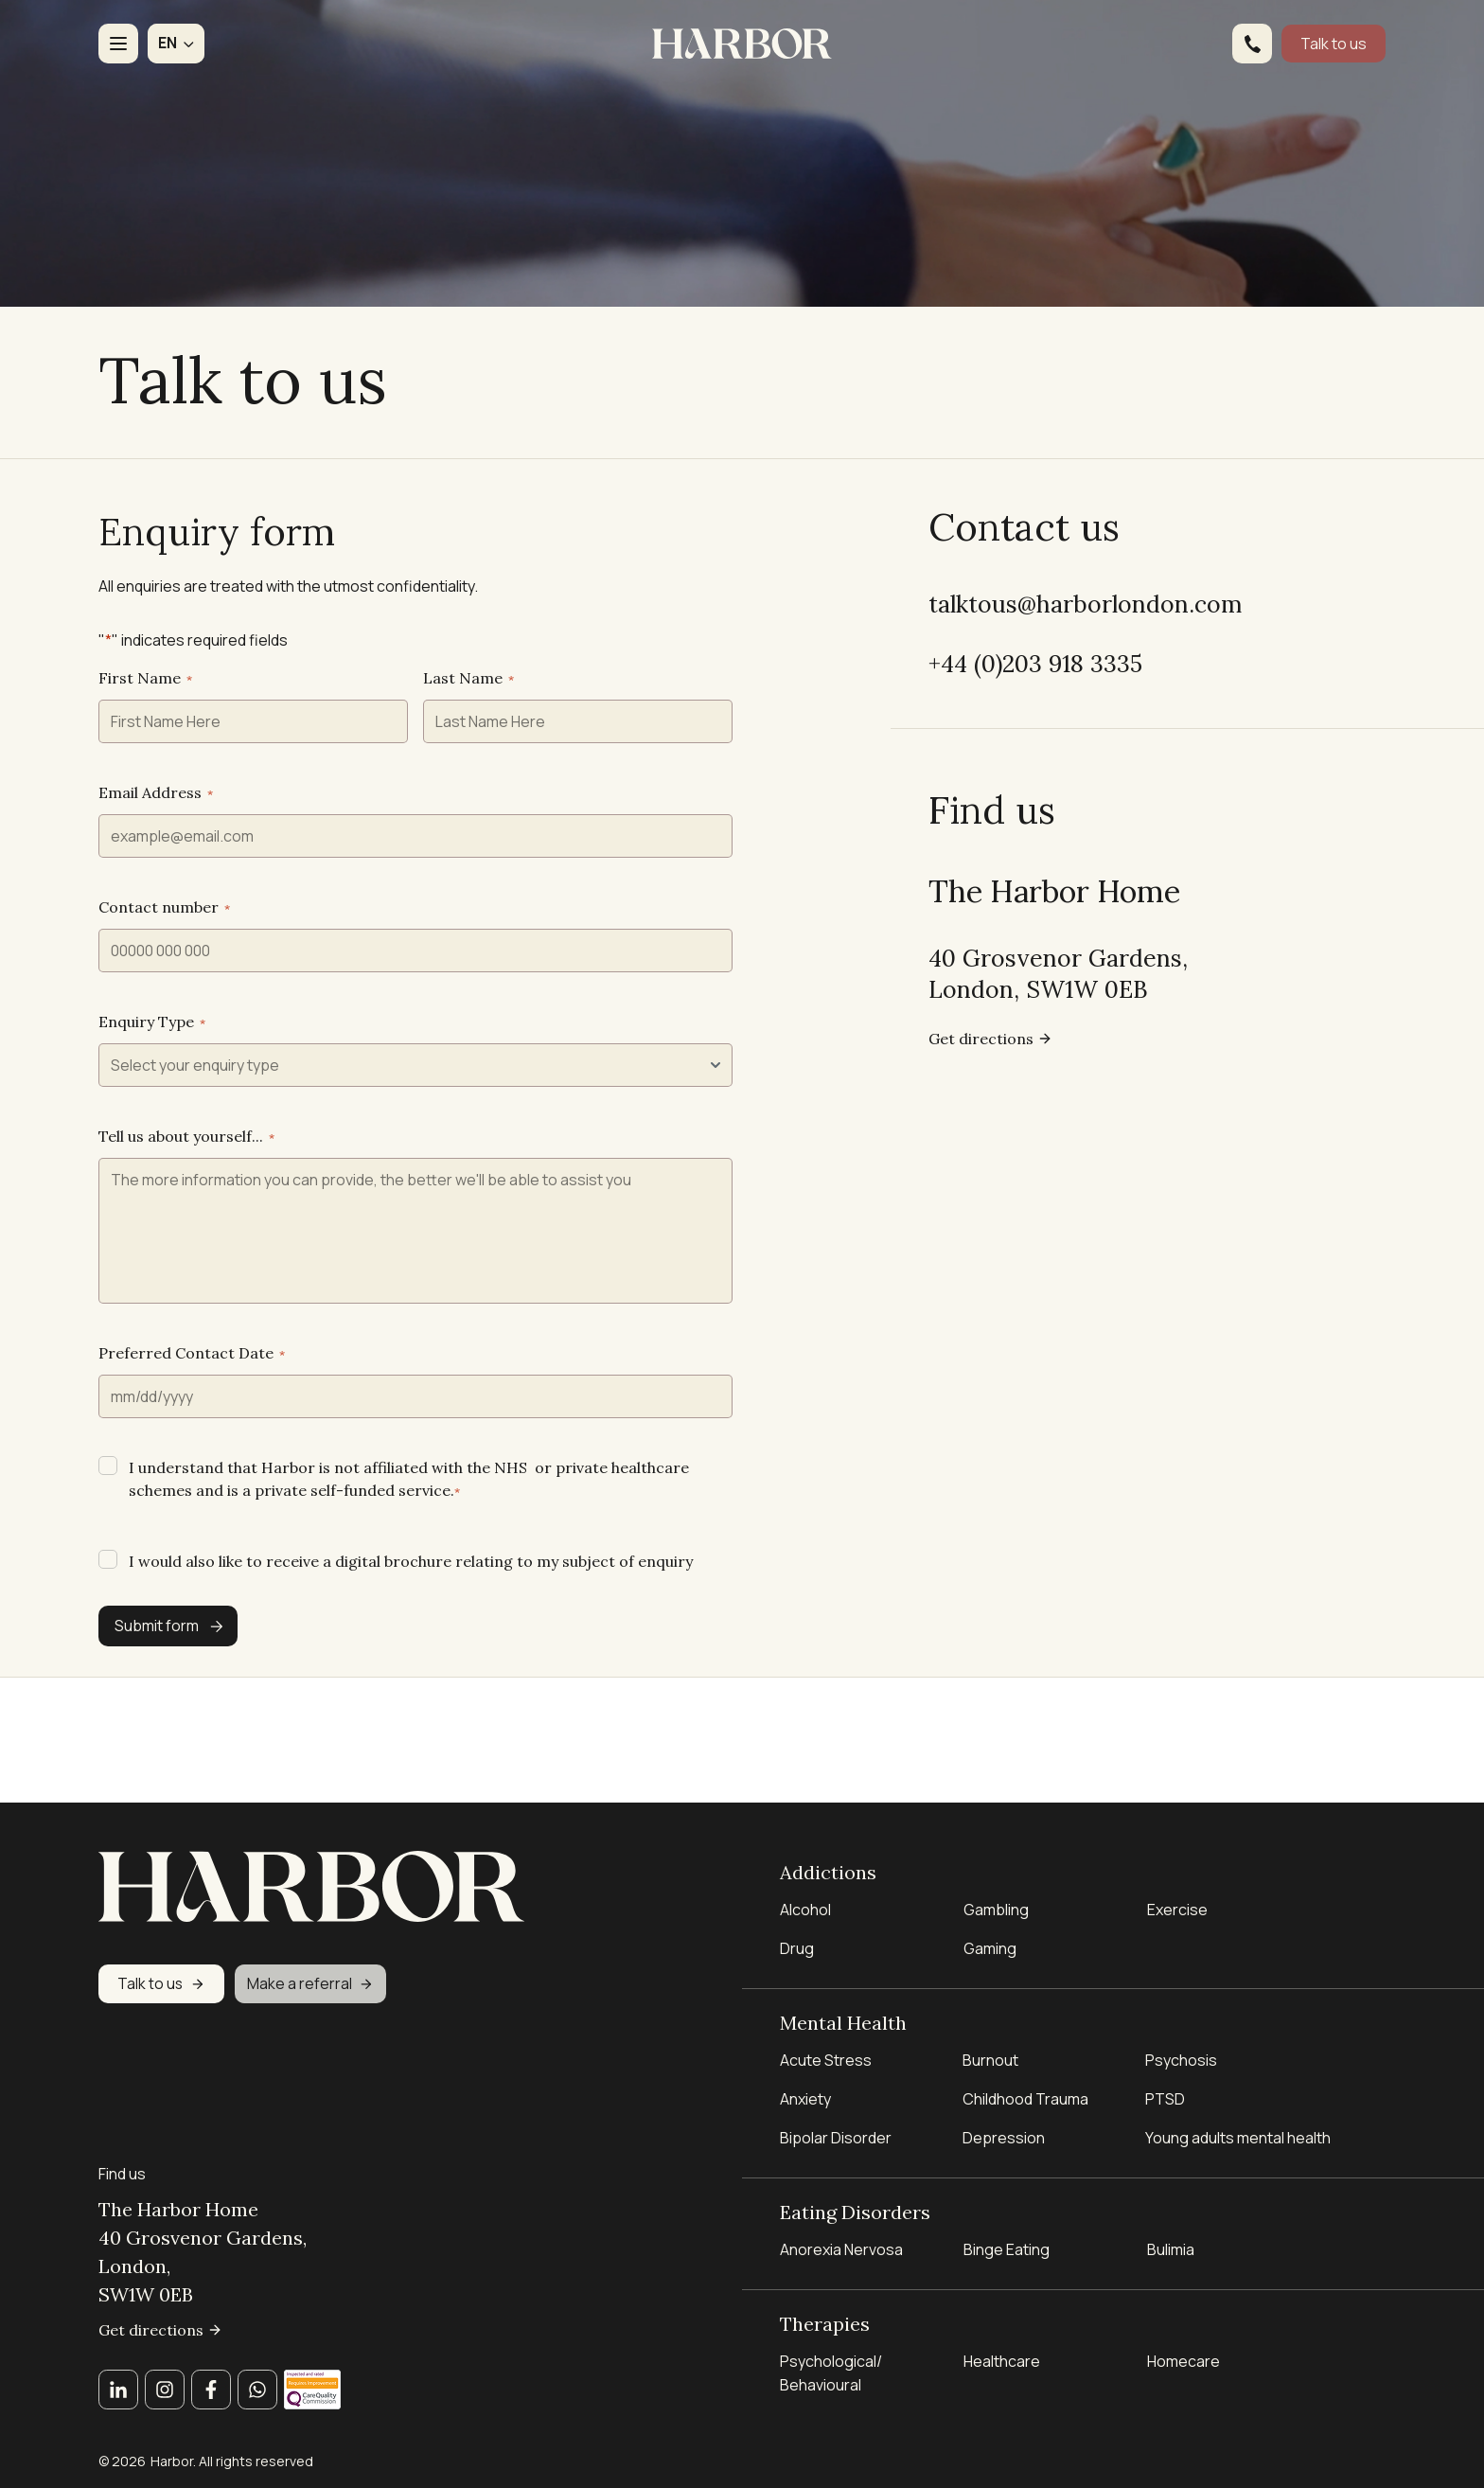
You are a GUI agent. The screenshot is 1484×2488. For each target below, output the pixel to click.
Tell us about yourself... (186, 1214)
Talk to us (1333, 43)
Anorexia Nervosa (841, 2243)
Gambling (996, 1894)
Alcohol (805, 1894)
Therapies (825, 2319)
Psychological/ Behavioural (831, 2372)
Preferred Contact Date (191, 1431)
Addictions (828, 1853)
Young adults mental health (1238, 2127)
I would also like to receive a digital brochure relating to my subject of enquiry (411, 1639)
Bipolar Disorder (836, 2127)
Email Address (155, 871)
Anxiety (805, 2088)
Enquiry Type (151, 1100)
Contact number (164, 985)
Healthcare (1001, 2360)
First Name (145, 756)
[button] (176, 43)
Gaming (989, 1933)
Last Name (468, 756)
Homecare (1183, 2360)
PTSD (1165, 2088)
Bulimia (1170, 2243)
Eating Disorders (855, 2202)
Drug (797, 1933)
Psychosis (1181, 2049)
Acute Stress (826, 2049)
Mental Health (843, 2008)
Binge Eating (1006, 2243)
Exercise (1177, 1894)
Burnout (990, 2049)
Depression (1004, 2127)
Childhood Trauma (1027, 2088)
